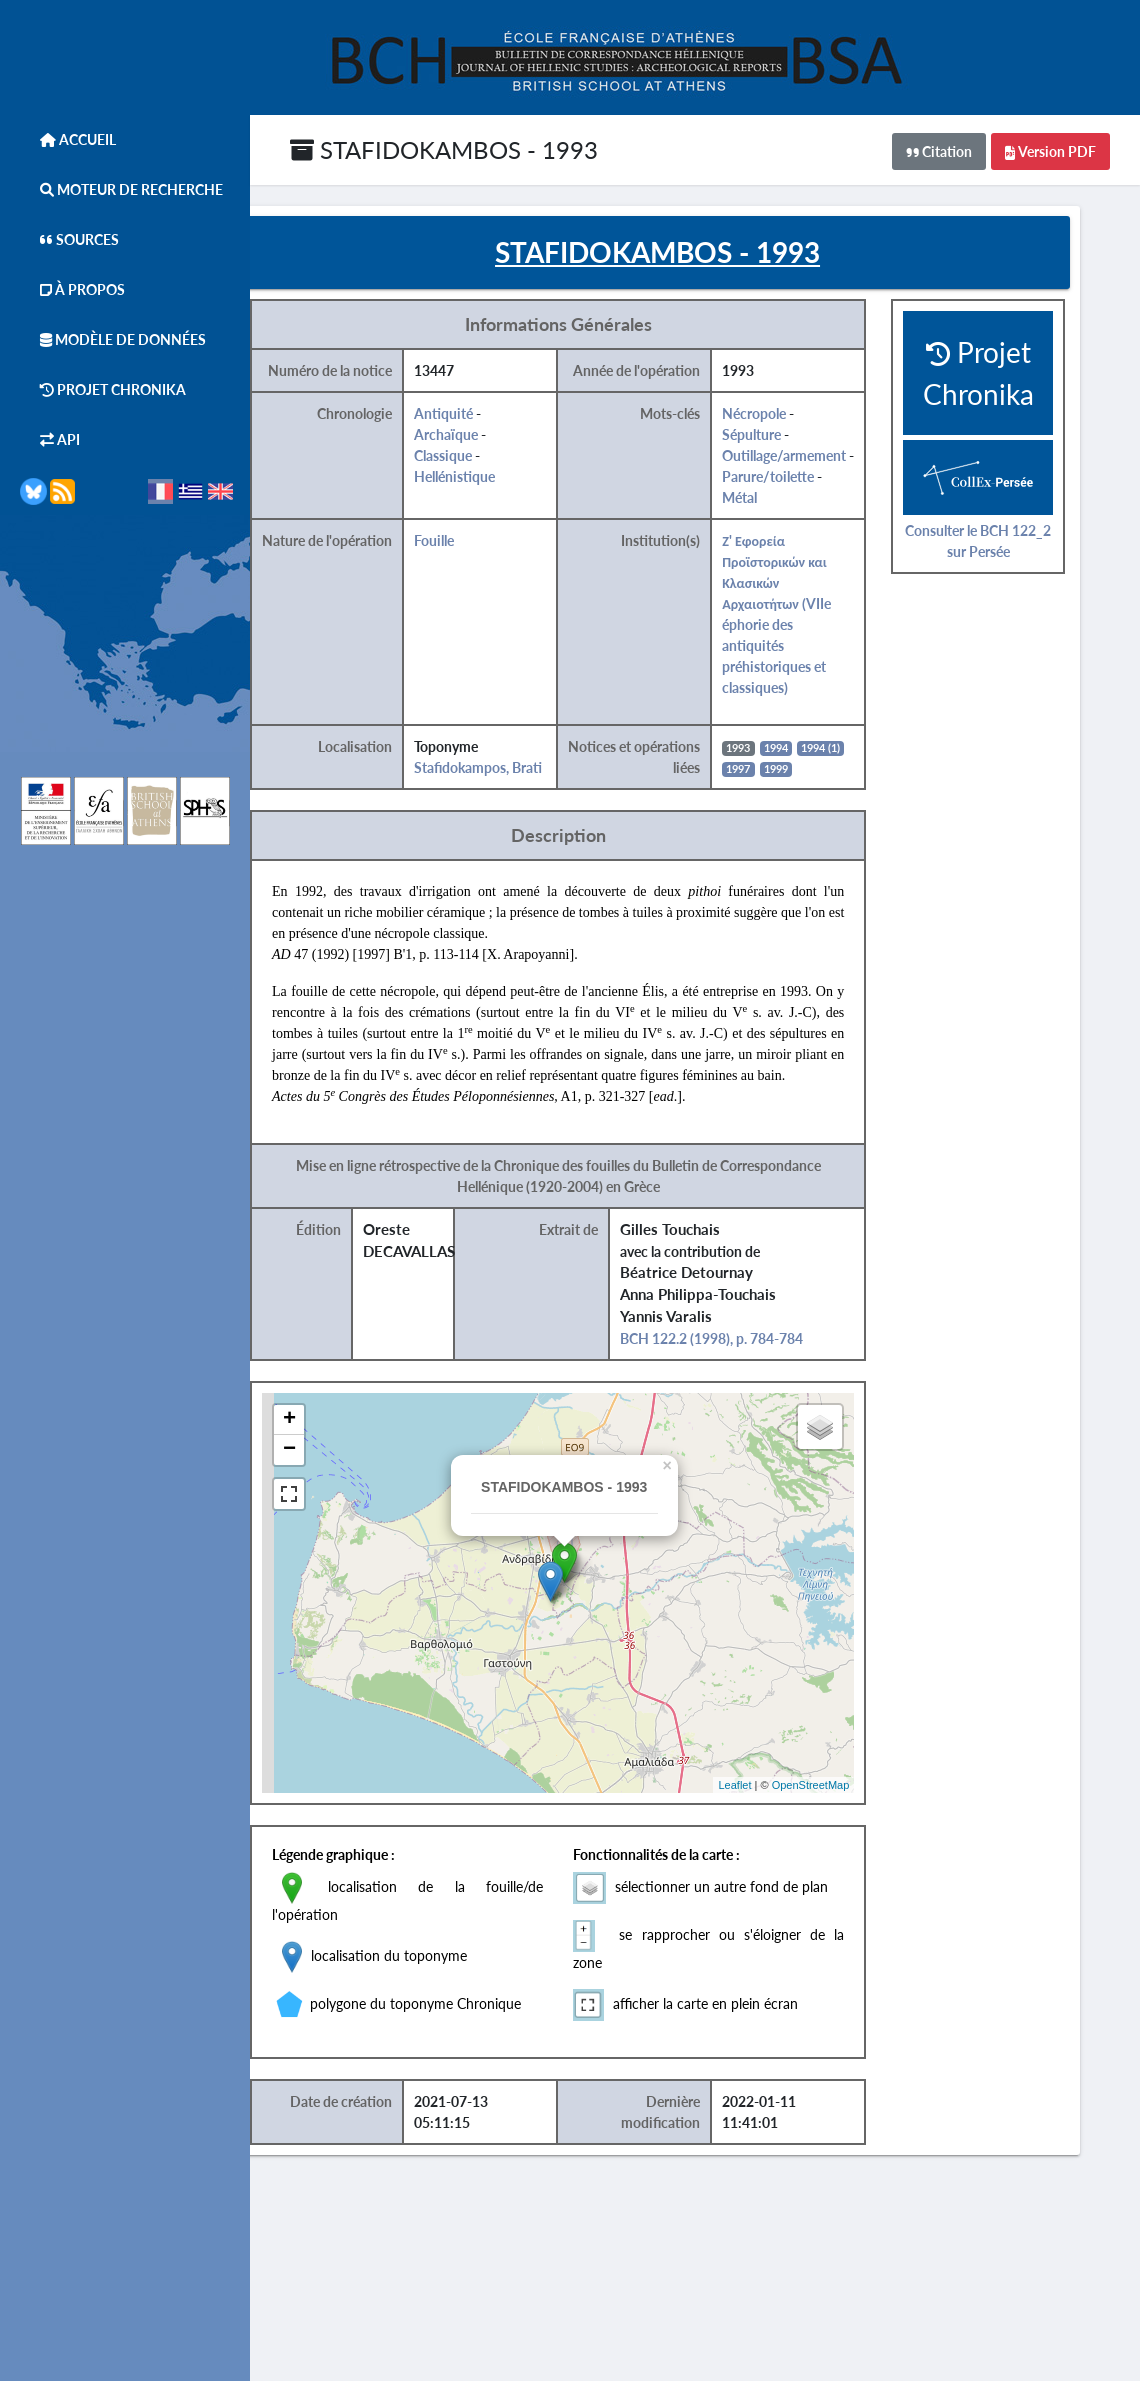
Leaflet (774, 1795)
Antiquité (494, 424)
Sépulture (795, 445)
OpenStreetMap (850, 1795)
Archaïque (497, 445)
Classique (494, 466)
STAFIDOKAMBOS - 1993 (444, 149)
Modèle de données (113, 339)
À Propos (72, 289)
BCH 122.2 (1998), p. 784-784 (756, 1349)
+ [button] (344, 1431)
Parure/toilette (820, 487)
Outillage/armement (828, 466)
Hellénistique (505, 487)
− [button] (344, 1461)
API (50, 439)
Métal (783, 508)
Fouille (485, 551)
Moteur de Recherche (121, 189)
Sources (69, 239)
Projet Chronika (103, 389)
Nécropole (798, 424)
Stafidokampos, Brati (529, 778)
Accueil (68, 139)
